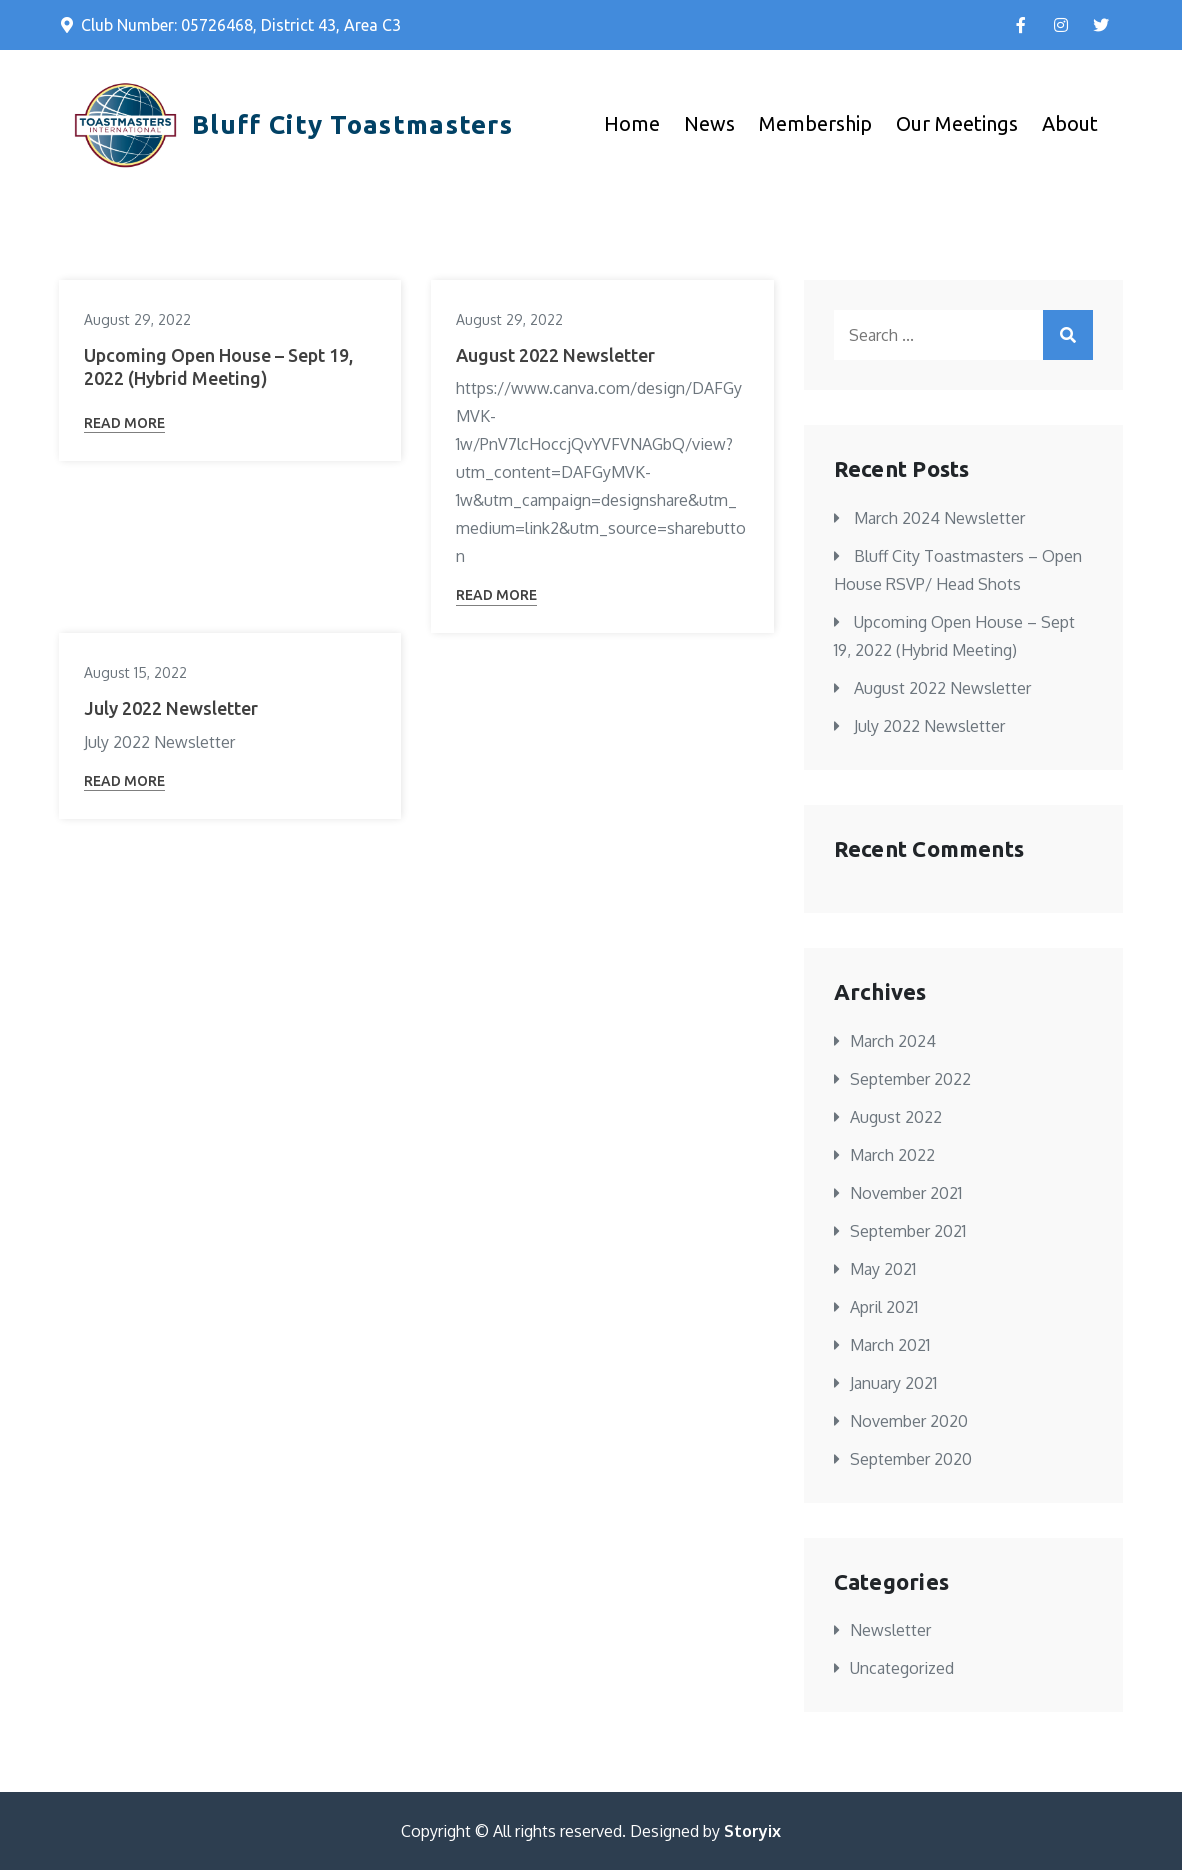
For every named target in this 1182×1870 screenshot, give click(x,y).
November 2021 (906, 1193)
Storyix (752, 1831)
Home (632, 123)
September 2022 (910, 1079)
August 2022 (896, 1117)
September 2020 (911, 1459)
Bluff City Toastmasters (352, 124)
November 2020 (909, 1421)
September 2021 (908, 1231)
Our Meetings (957, 123)
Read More (124, 423)
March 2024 (893, 1041)
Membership (815, 123)
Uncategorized (902, 1668)
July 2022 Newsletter (171, 708)
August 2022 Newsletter (555, 355)
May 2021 (883, 1269)
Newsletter (890, 1630)
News (709, 123)
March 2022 (892, 1155)
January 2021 (893, 1383)
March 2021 (890, 1345)
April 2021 (884, 1307)
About (1070, 123)
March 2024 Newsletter (939, 518)
